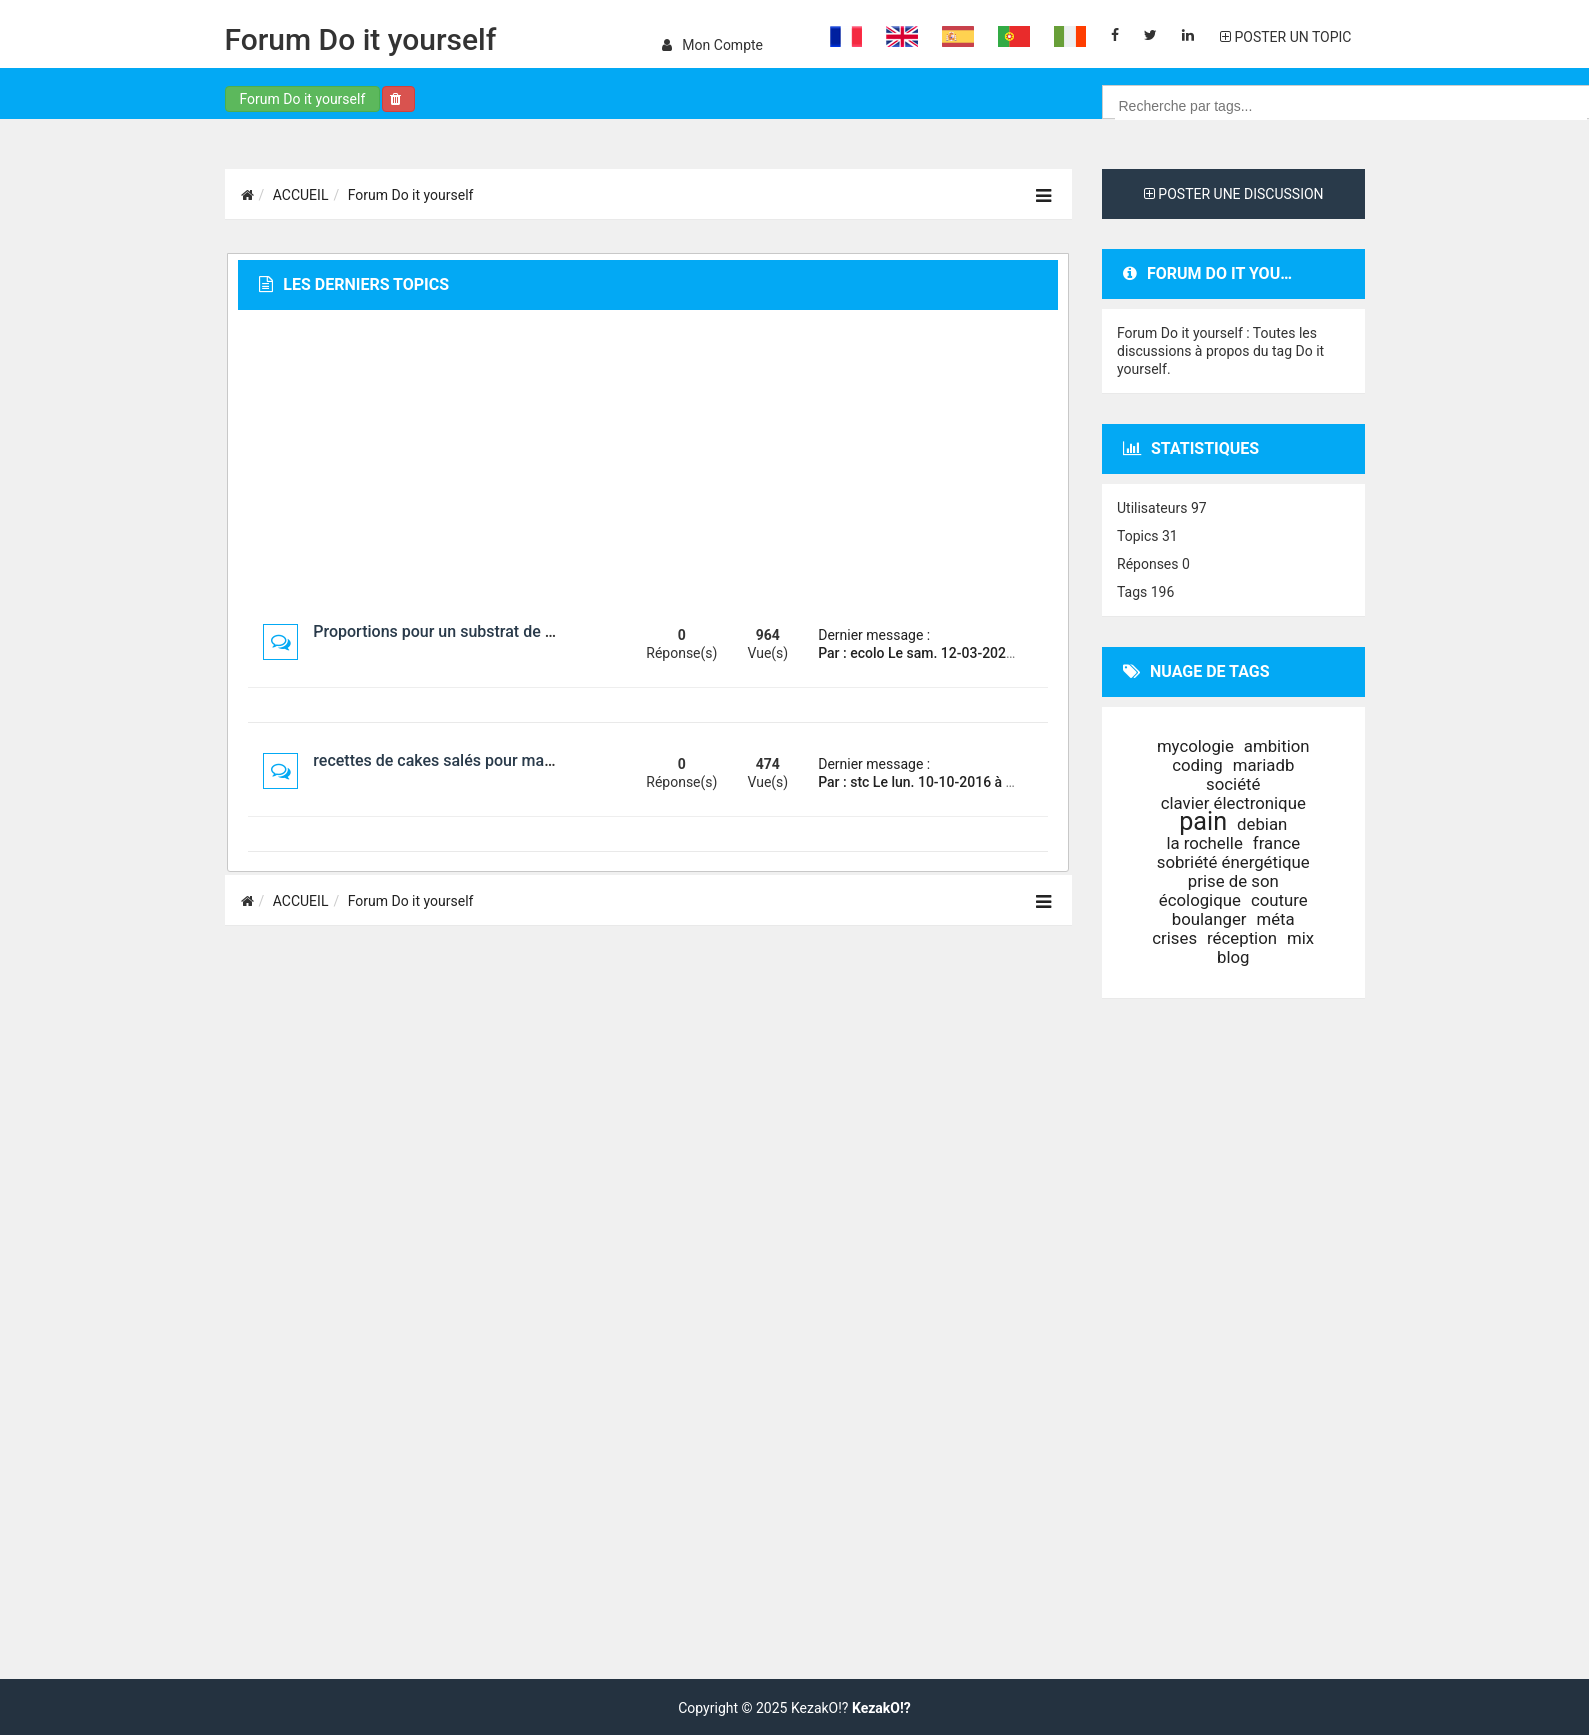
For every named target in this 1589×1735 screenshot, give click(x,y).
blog (1233, 957)
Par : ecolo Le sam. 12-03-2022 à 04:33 (941, 653)
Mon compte (712, 45)
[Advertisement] (648, 466)
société (1233, 784)
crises (1174, 938)
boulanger (1209, 919)
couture (1279, 900)
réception (1242, 938)
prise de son (1233, 881)
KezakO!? (881, 1708)
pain (1203, 821)
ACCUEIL (301, 195)
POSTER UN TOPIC (1285, 37)
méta (1276, 919)
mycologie (1195, 746)
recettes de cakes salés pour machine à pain (471, 760)
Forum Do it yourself (361, 39)
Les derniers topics (354, 284)
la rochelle (1204, 843)
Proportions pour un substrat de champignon (473, 631)
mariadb (1264, 765)
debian (1262, 824)
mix (1300, 938)
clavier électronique (1233, 803)
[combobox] (1351, 106)
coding (1197, 765)
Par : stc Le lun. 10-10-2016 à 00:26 (929, 782)
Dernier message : (874, 635)
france (1276, 843)
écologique (1200, 900)
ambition (1277, 746)
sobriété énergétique (1233, 862)
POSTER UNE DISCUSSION (1234, 194)
